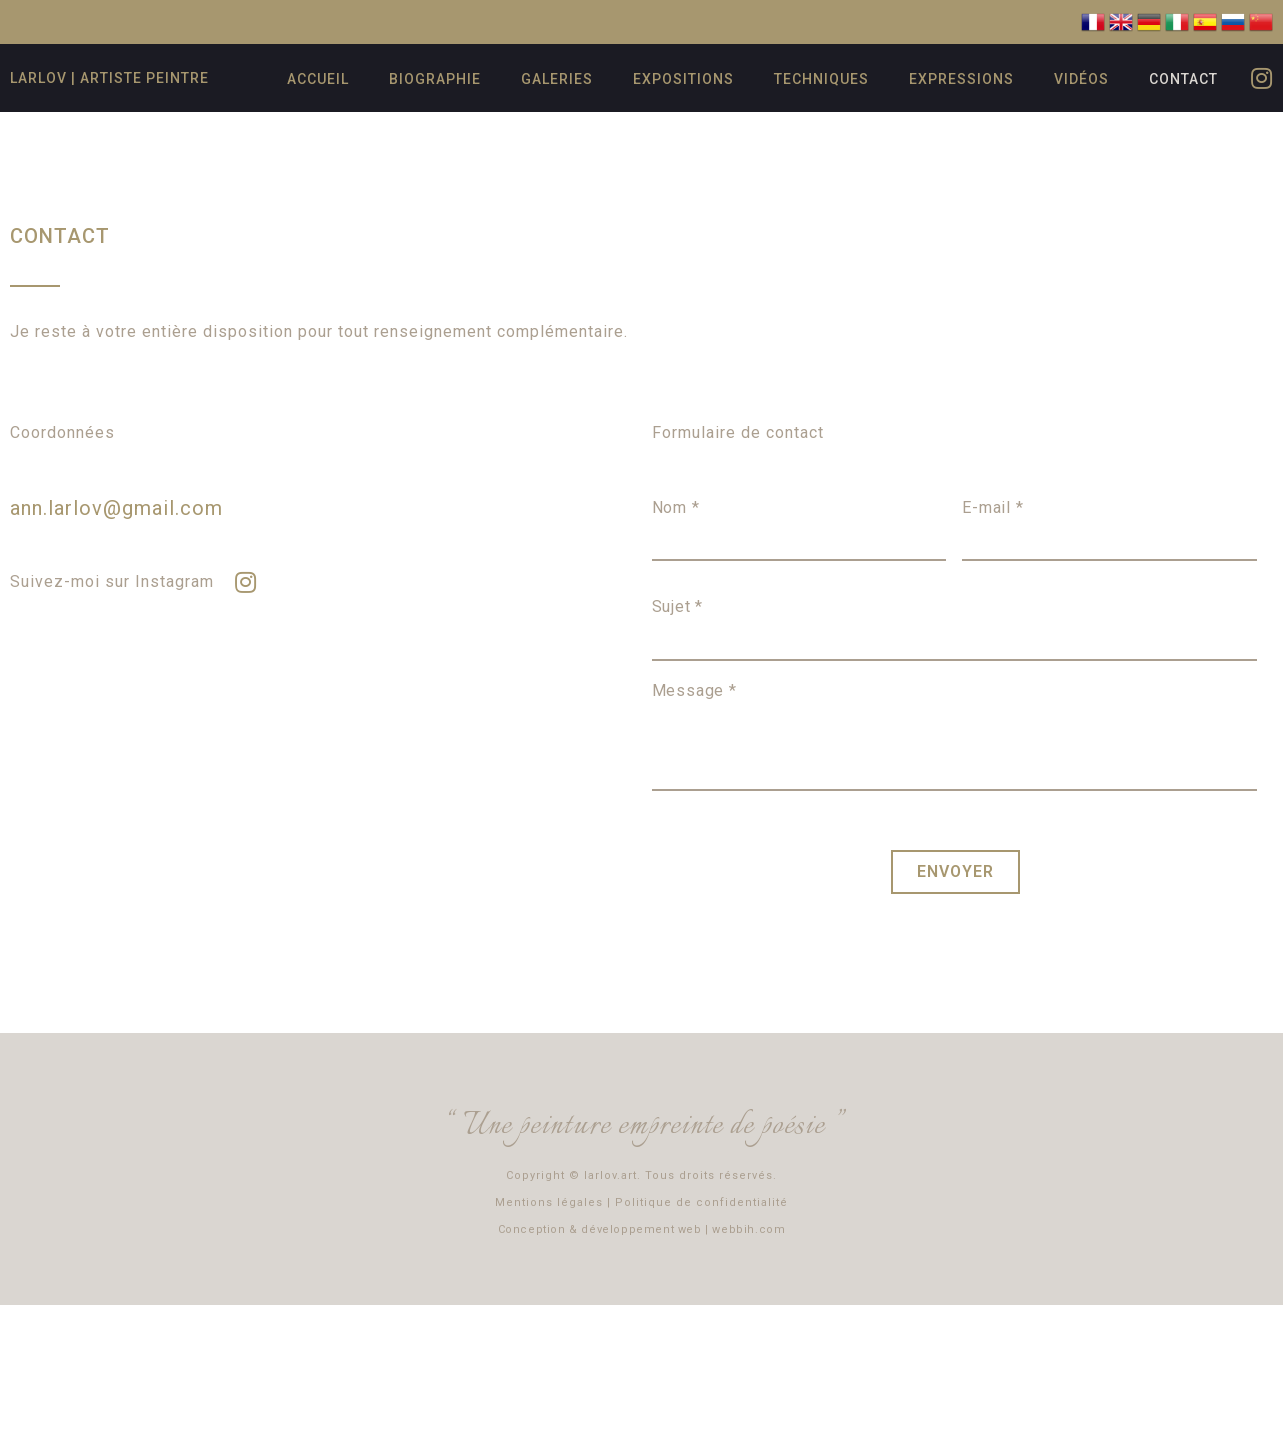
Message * (694, 690)
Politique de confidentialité (701, 1199)
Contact (1183, 79)
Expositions (683, 79)
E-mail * (992, 507)
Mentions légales (549, 1199)
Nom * (676, 507)
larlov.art (610, 1172)
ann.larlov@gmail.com (116, 508)
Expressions (961, 79)
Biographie (435, 79)
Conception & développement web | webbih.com (642, 1226)
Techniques (821, 79)
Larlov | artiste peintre (109, 78)
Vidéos (1081, 79)
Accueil (318, 79)
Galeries (557, 79)
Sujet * (678, 606)
